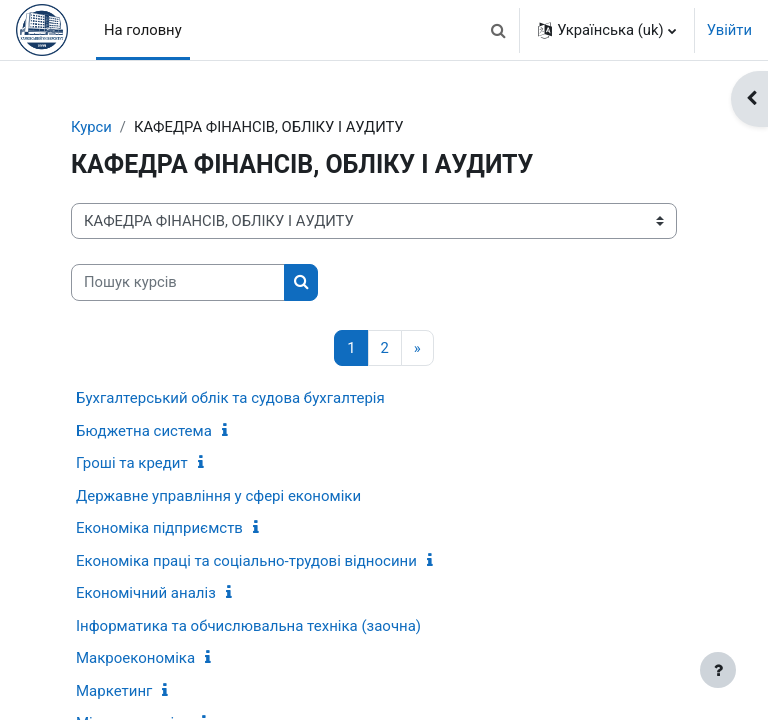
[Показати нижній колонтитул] (718, 670)
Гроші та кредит (132, 463)
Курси (91, 127)
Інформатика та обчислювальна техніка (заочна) (248, 626)
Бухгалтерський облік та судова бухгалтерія (230, 398)
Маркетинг (114, 691)
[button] (498, 30)
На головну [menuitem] (143, 30)
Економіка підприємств (159, 528)
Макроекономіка (135, 658)
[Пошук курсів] (178, 282)
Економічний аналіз (146, 593)
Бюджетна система (144, 431)
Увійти (729, 30)
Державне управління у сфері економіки (218, 496)
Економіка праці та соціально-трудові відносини (246, 561)
